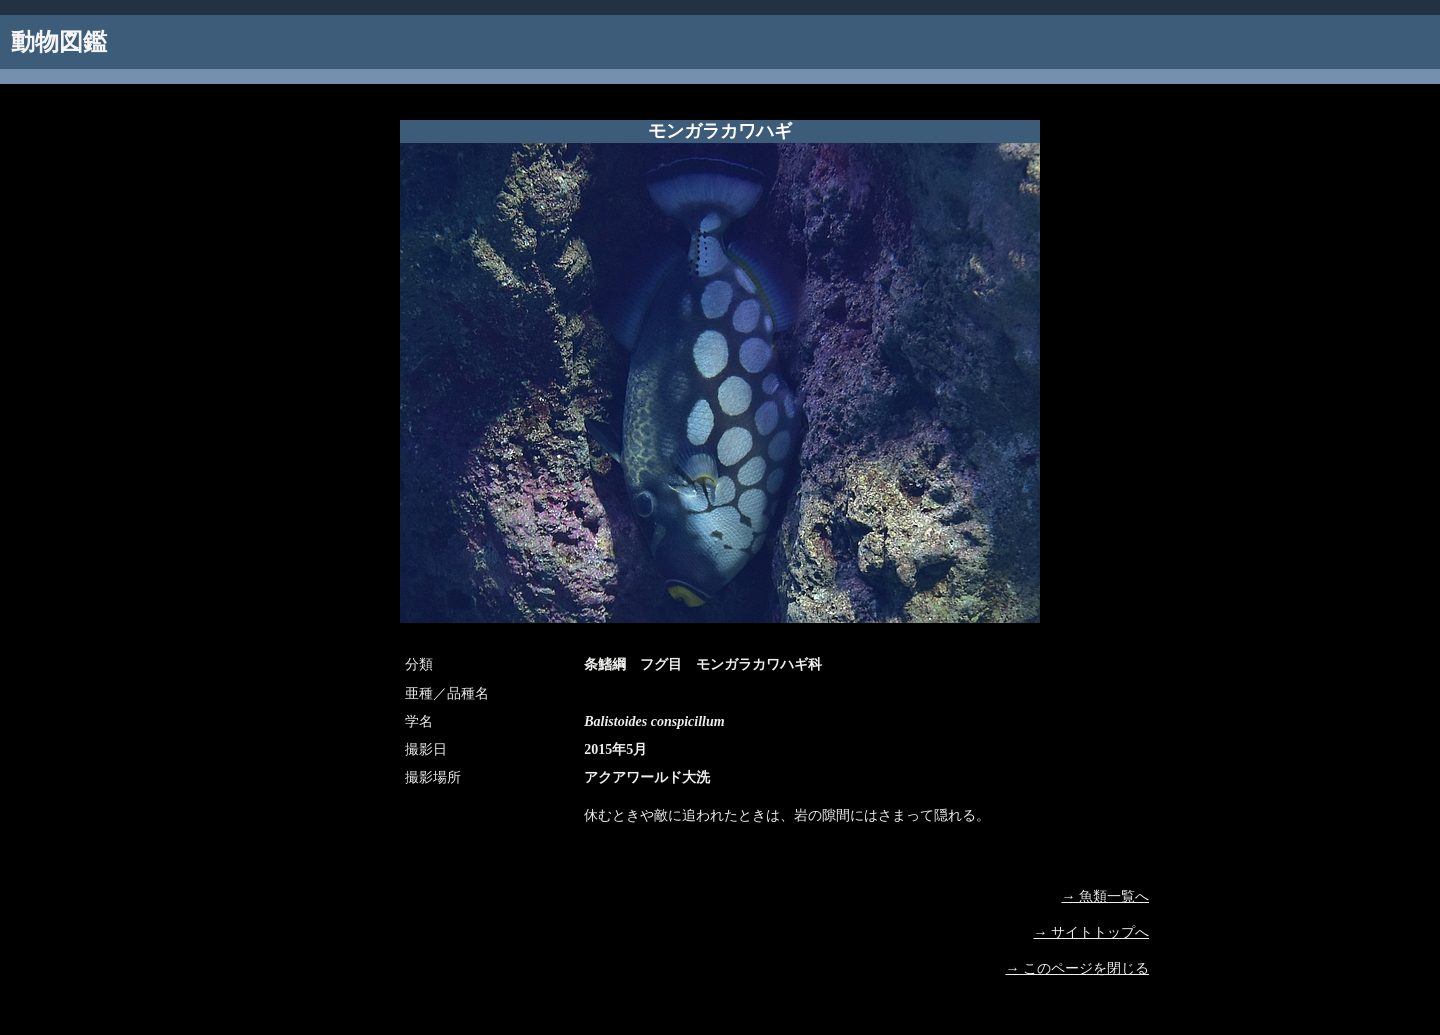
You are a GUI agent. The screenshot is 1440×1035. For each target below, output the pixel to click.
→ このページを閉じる (1078, 968)
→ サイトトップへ (1092, 932)
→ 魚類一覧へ (1106, 896)
